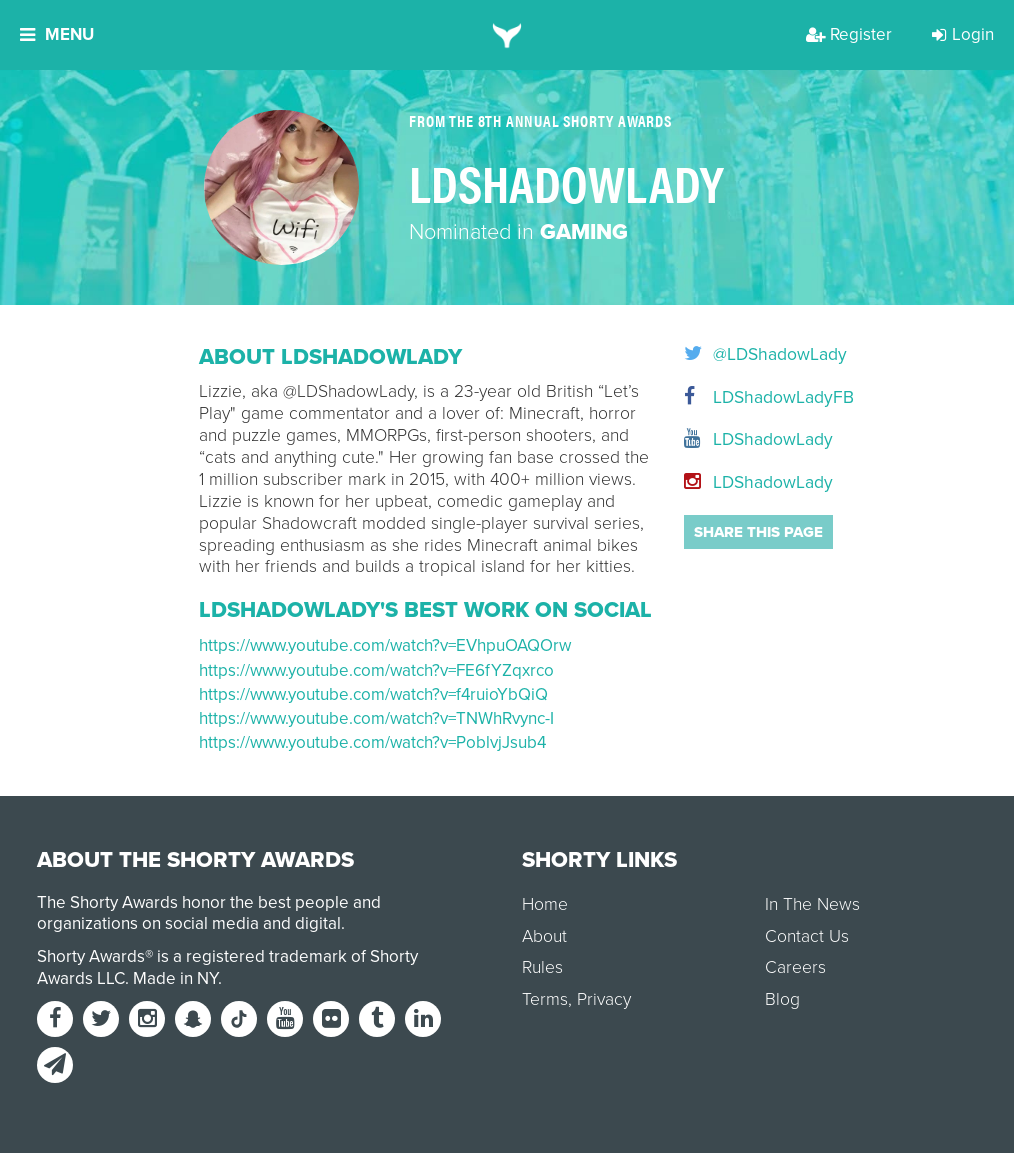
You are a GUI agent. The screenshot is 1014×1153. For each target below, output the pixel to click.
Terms (545, 999)
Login (963, 34)
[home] (507, 35)
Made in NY (175, 978)
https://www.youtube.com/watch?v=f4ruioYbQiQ (373, 694)
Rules (542, 967)
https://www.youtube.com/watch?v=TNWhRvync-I (376, 718)
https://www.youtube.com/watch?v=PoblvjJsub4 (372, 742)
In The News (812, 904)
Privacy (604, 999)
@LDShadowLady (750, 355)
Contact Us (807, 936)
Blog (782, 999)
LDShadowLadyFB (750, 397)
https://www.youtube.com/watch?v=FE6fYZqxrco (376, 670)
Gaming (584, 232)
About (544, 936)
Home (545, 904)
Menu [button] (57, 34)
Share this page (758, 532)
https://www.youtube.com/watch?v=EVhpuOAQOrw (385, 645)
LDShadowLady (750, 439)
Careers (795, 967)
